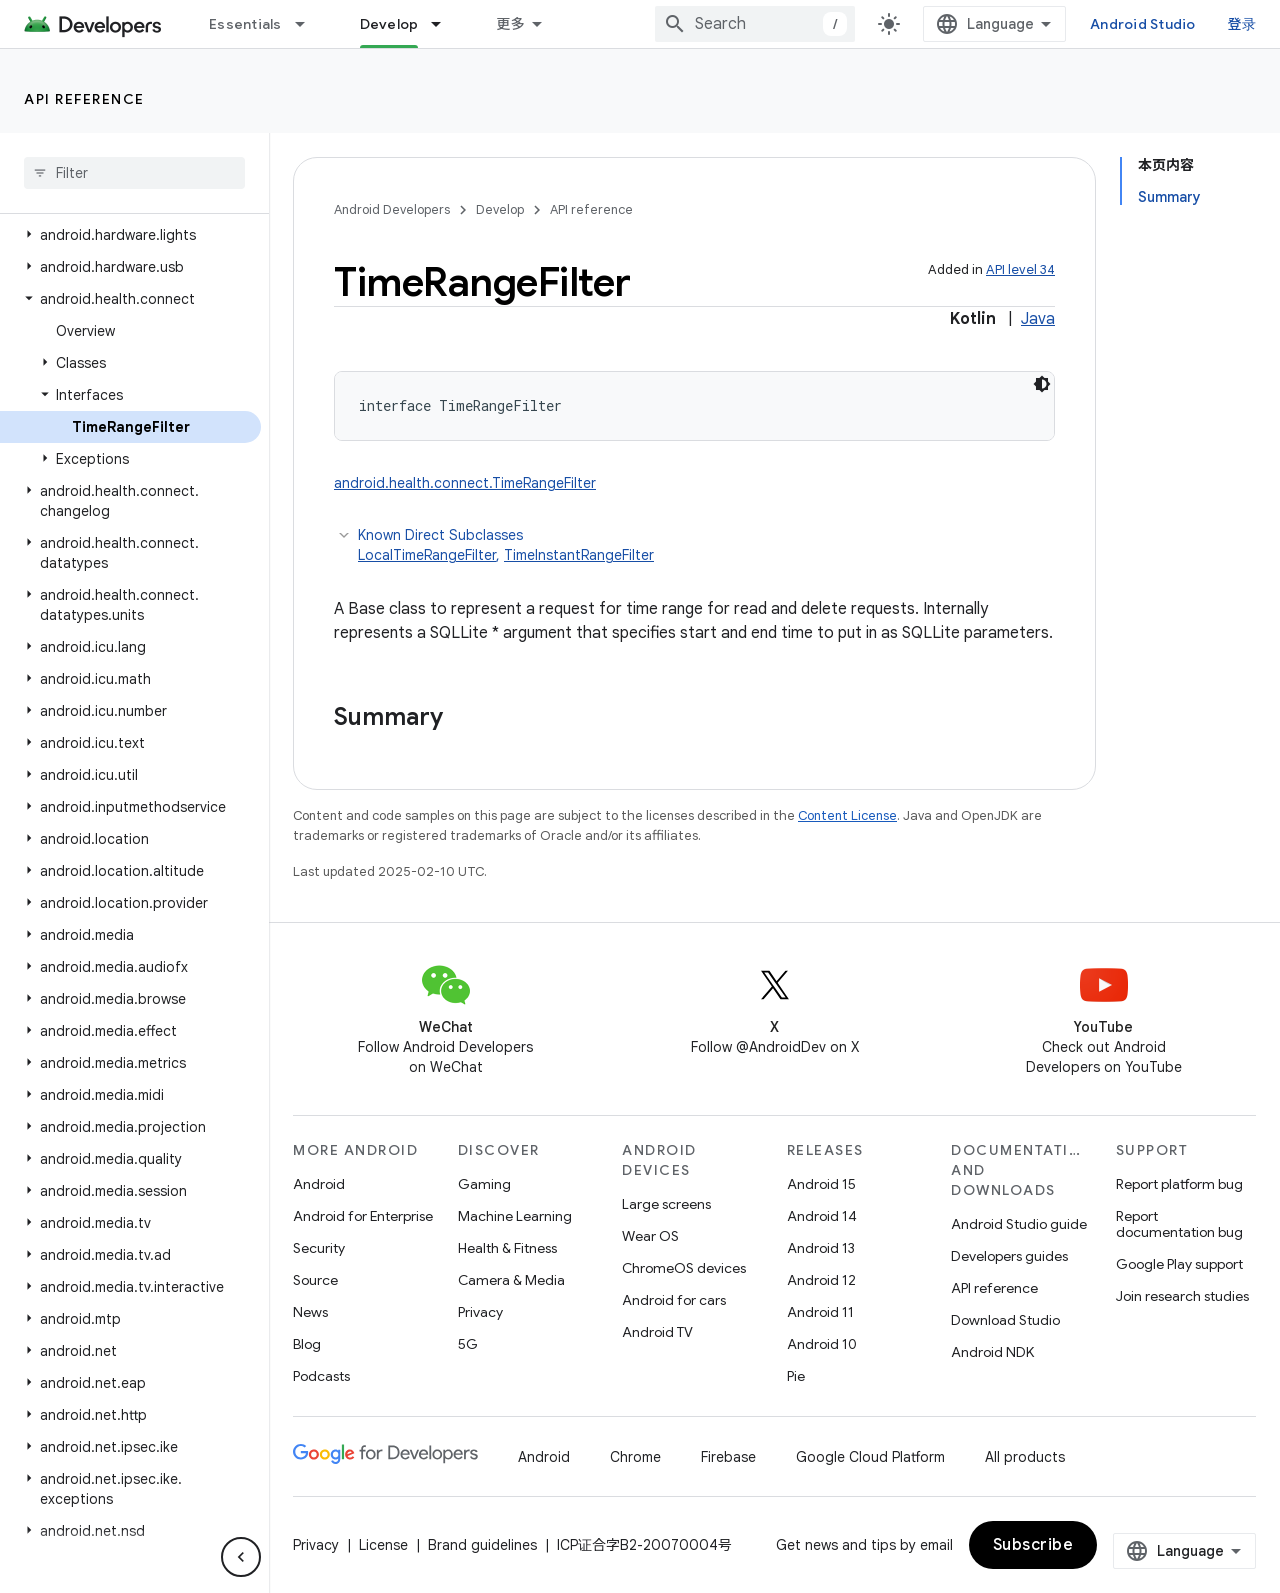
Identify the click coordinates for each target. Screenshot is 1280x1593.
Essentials (245, 24)
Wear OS (650, 1236)
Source (315, 1280)
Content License (847, 815)
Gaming (484, 1184)
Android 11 (820, 1312)
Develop (500, 209)
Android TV (657, 1332)
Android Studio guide (1019, 1224)
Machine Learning (515, 1216)
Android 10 (822, 1344)
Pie (796, 1376)
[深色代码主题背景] (1042, 384)
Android (319, 1184)
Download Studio (1005, 1320)
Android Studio (1143, 24)
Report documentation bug (1179, 1224)
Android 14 (822, 1216)
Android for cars (674, 1300)
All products (1025, 1457)
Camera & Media (511, 1280)
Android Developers (392, 209)
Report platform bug (1179, 1184)
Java (1038, 319)
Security (319, 1248)
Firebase (728, 1457)
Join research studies (1182, 1296)
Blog (307, 1344)
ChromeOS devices (684, 1268)
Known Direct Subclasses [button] (706, 545)
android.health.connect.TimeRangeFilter (465, 483)
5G (468, 1344)
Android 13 (821, 1248)
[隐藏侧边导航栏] (241, 1557)
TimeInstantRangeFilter (579, 555)
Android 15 (821, 1184)
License (383, 1545)
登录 (1242, 24)
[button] (130, 235)
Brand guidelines (482, 1545)
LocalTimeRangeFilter (427, 555)
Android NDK (992, 1352)
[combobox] (755, 24)
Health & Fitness (507, 1248)
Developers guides (1009, 1256)
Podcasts (321, 1376)
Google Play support (1179, 1264)
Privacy (480, 1312)
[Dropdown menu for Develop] (445, 24)
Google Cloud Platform (870, 1457)
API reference (84, 99)
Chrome (635, 1457)
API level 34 (1020, 269)
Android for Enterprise (363, 1216)
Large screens (666, 1204)
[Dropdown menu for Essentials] (309, 24)
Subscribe (1033, 1545)
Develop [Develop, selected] (389, 24)
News (310, 1312)
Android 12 (821, 1280)
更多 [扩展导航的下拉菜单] (510, 24)
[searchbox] (134, 173)
